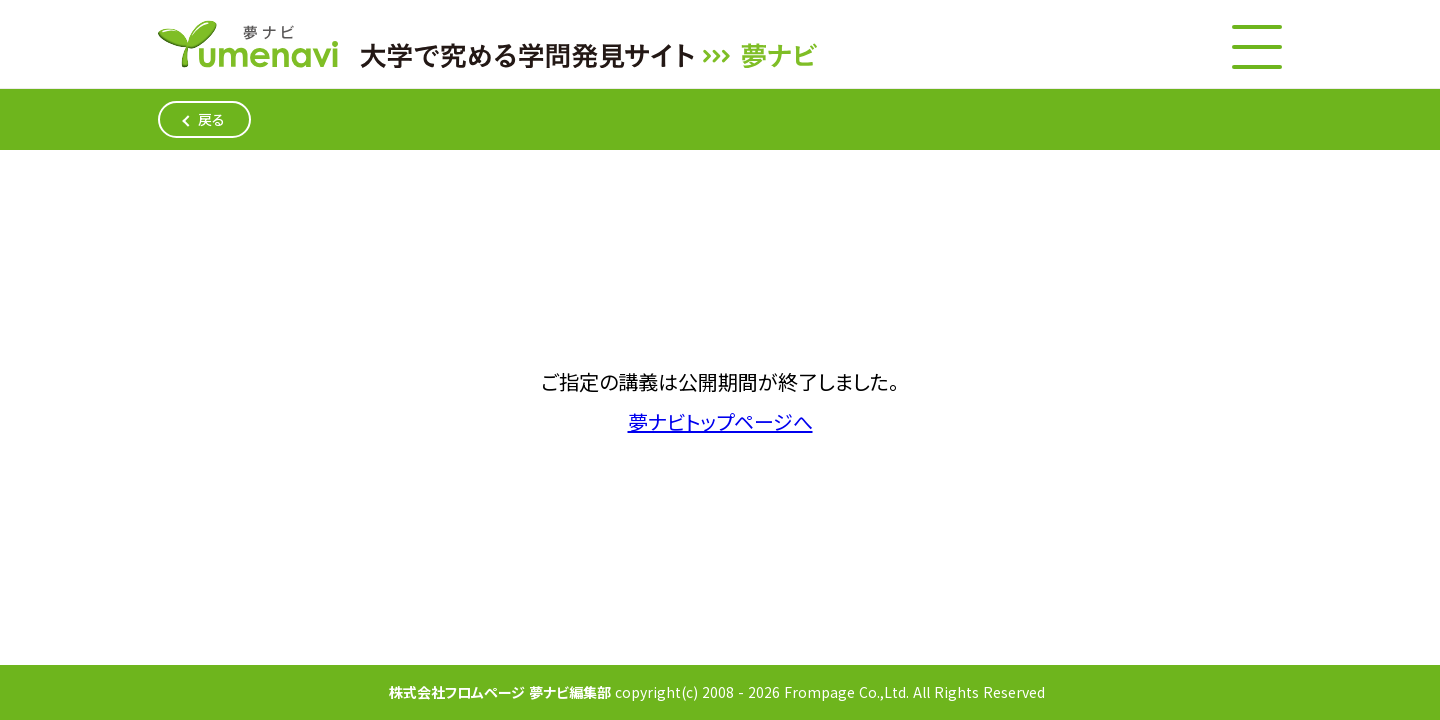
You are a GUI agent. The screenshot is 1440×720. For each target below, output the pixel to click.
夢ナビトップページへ (720, 422)
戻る (211, 119)
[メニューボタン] (1257, 47)
